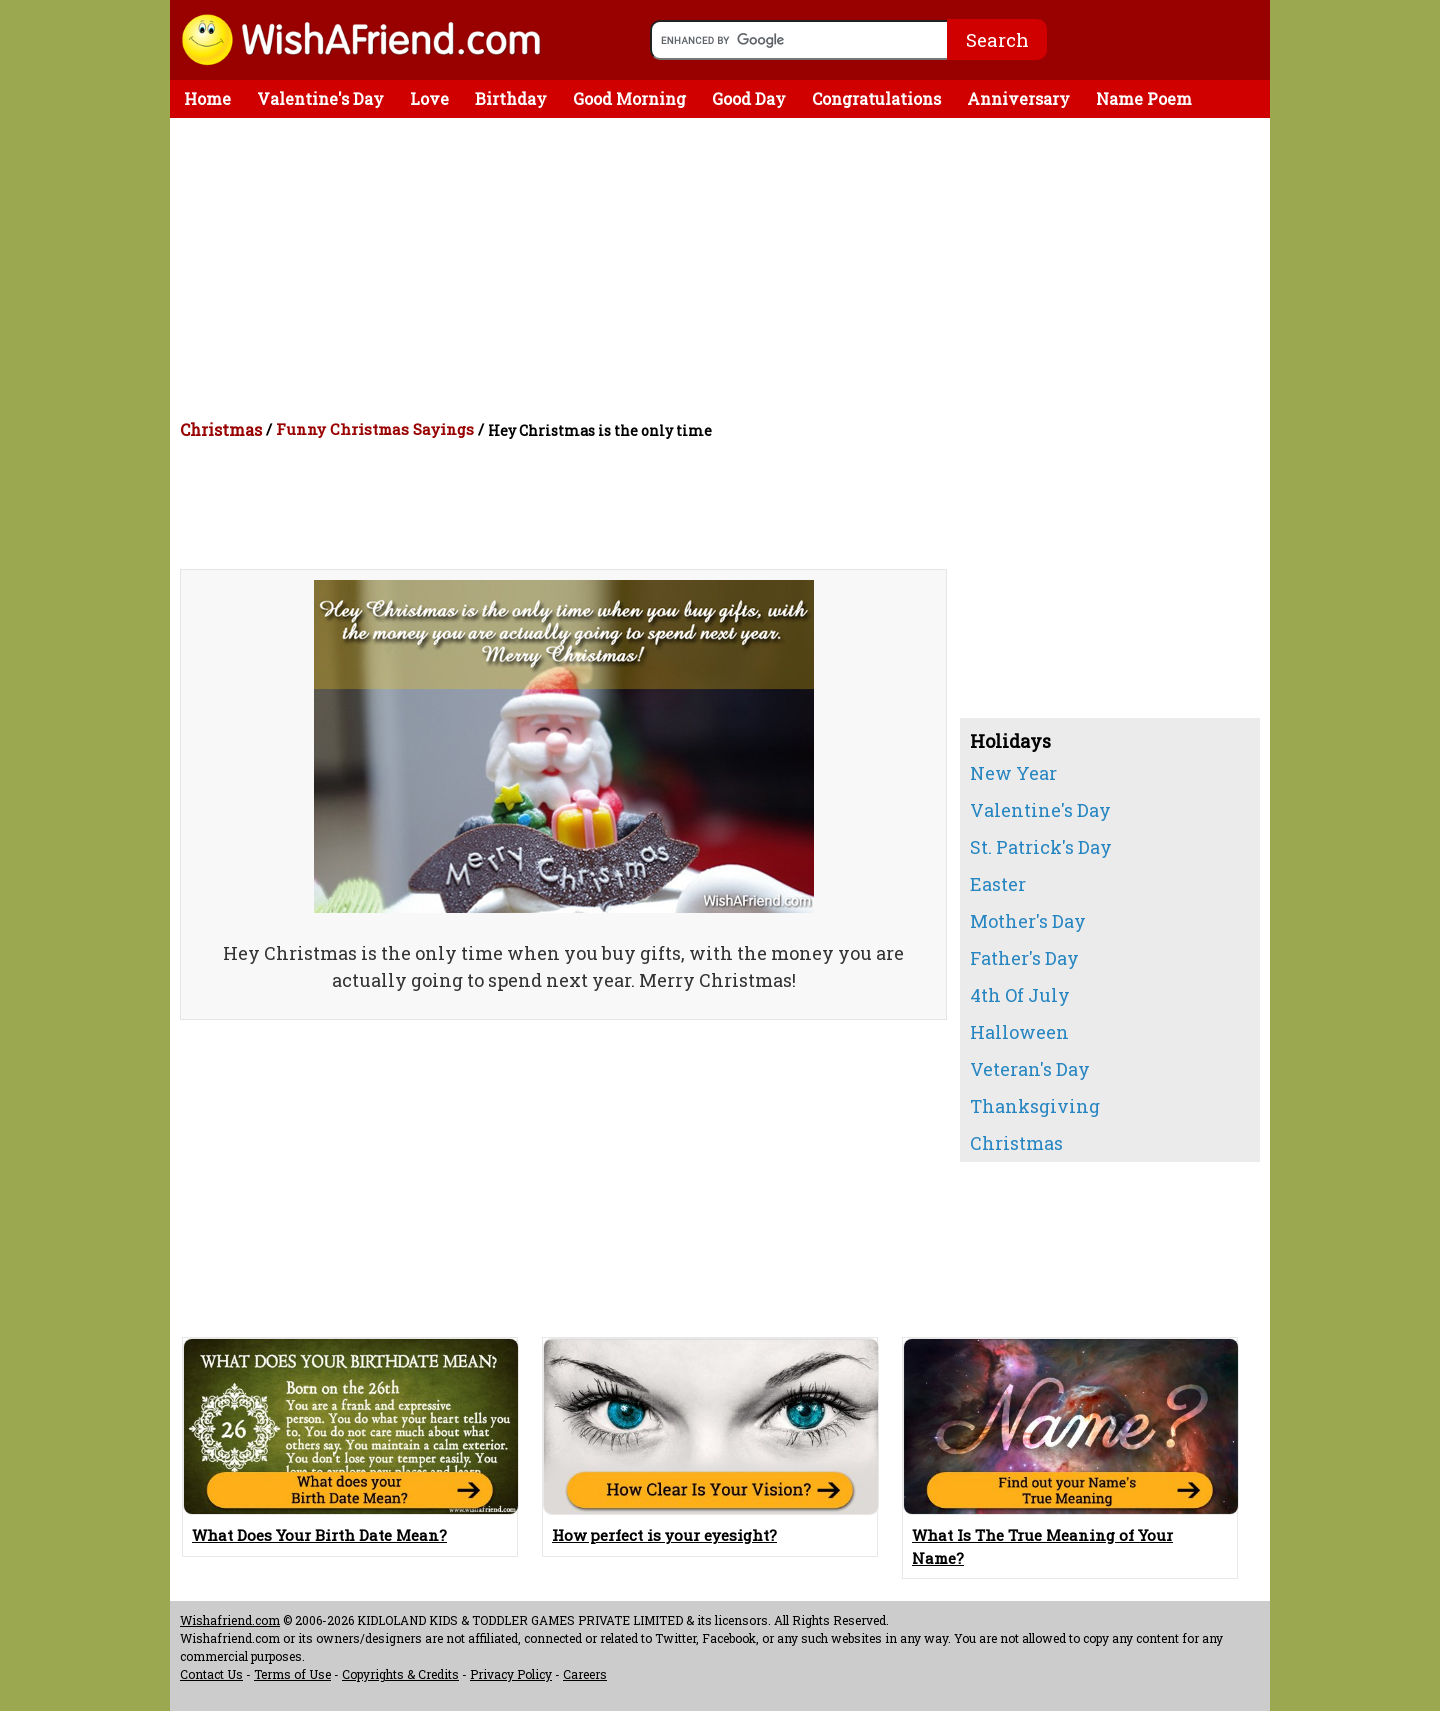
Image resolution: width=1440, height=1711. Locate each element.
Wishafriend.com (230, 1620)
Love (429, 98)
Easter (998, 884)
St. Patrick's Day (1041, 847)
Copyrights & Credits (400, 1674)
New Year (1013, 773)
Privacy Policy (511, 1674)
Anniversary (1018, 98)
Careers (585, 1674)
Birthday (511, 98)
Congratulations (876, 98)
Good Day (749, 98)
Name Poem (1144, 98)
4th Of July (1020, 995)
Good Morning (629, 98)
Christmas (221, 429)
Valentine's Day (320, 98)
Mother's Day (1028, 921)
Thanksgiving (1035, 1106)
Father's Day (1024, 958)
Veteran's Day (1030, 1069)
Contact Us (211, 1674)
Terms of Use (292, 1674)
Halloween (1019, 1032)
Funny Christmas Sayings (375, 429)
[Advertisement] (725, 268)
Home (207, 98)
